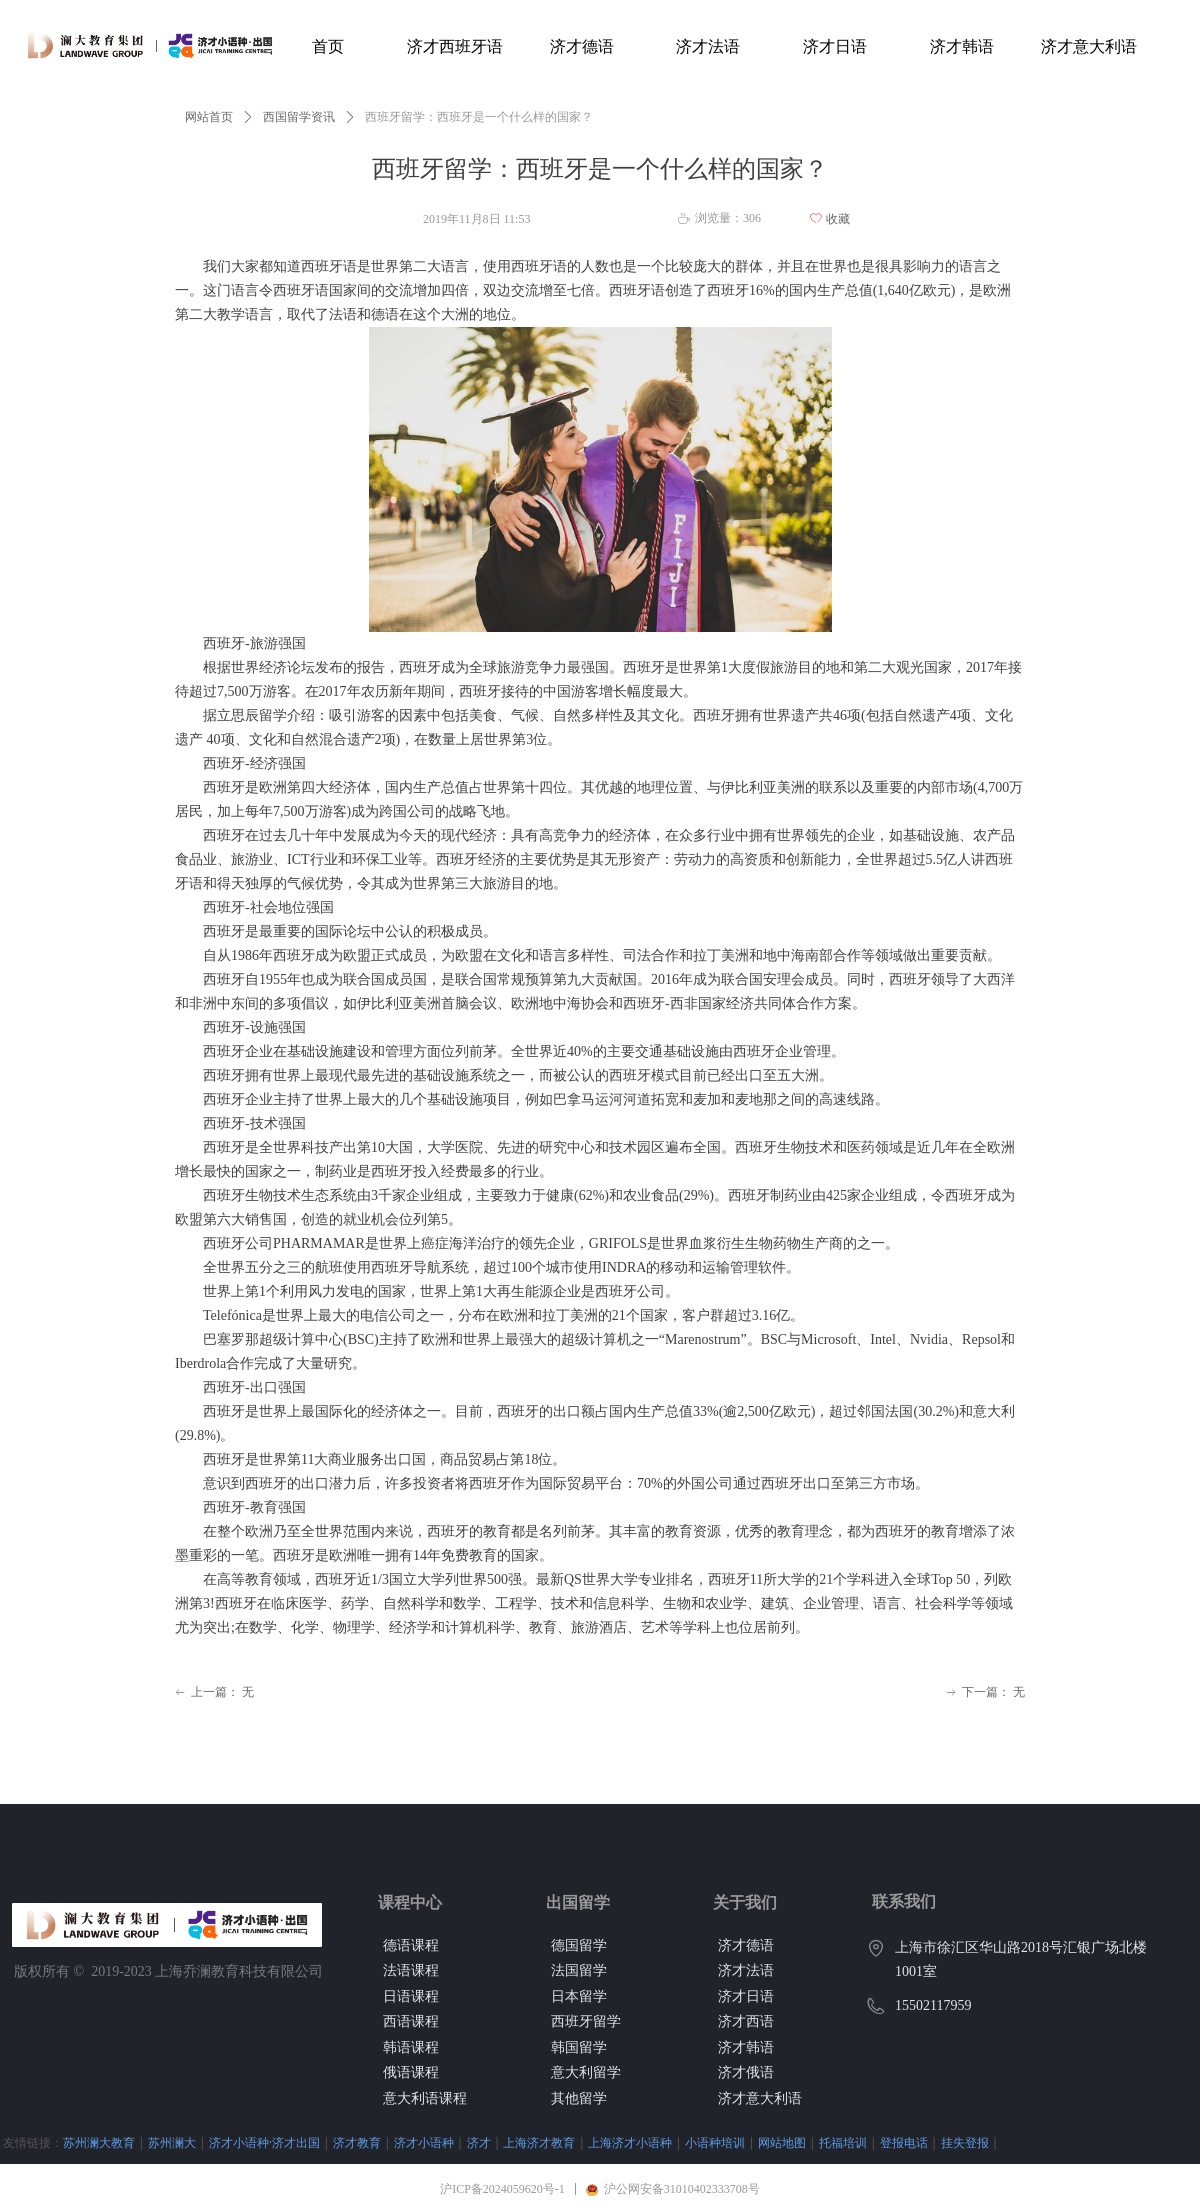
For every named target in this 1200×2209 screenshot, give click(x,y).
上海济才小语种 (630, 2142)
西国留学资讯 (299, 117)
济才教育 (357, 2142)
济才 (479, 2142)
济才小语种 (424, 2142)
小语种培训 (715, 2142)
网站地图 (782, 2142)
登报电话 (904, 2142)
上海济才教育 (539, 2142)
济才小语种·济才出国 (264, 2142)
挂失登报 (965, 2142)
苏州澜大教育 (99, 2142)
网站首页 (209, 117)
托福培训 (843, 2142)
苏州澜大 (172, 2142)
